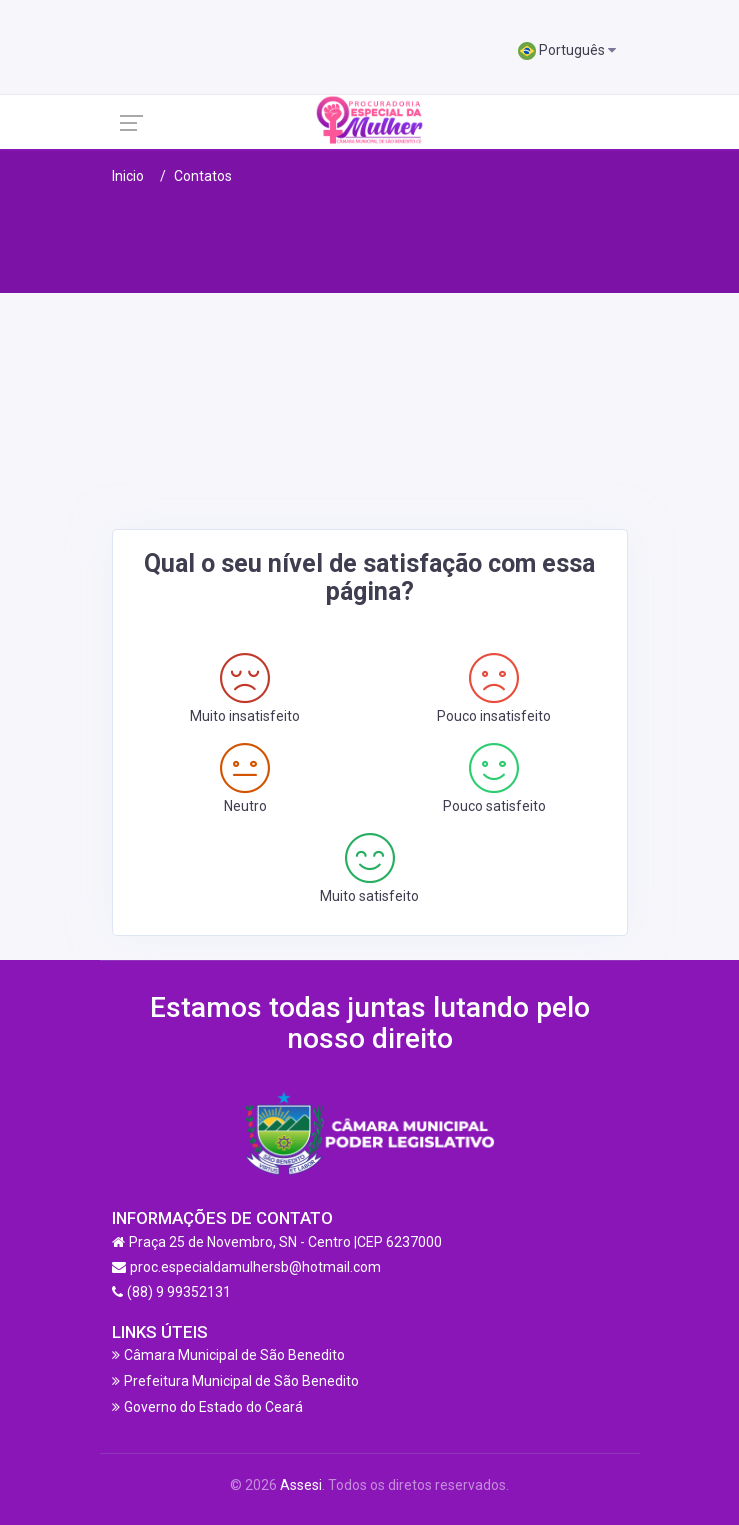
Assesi (301, 1485)
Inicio (128, 176)
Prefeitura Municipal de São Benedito (241, 1381)
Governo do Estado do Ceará (213, 1407)
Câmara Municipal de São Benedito (234, 1355)
